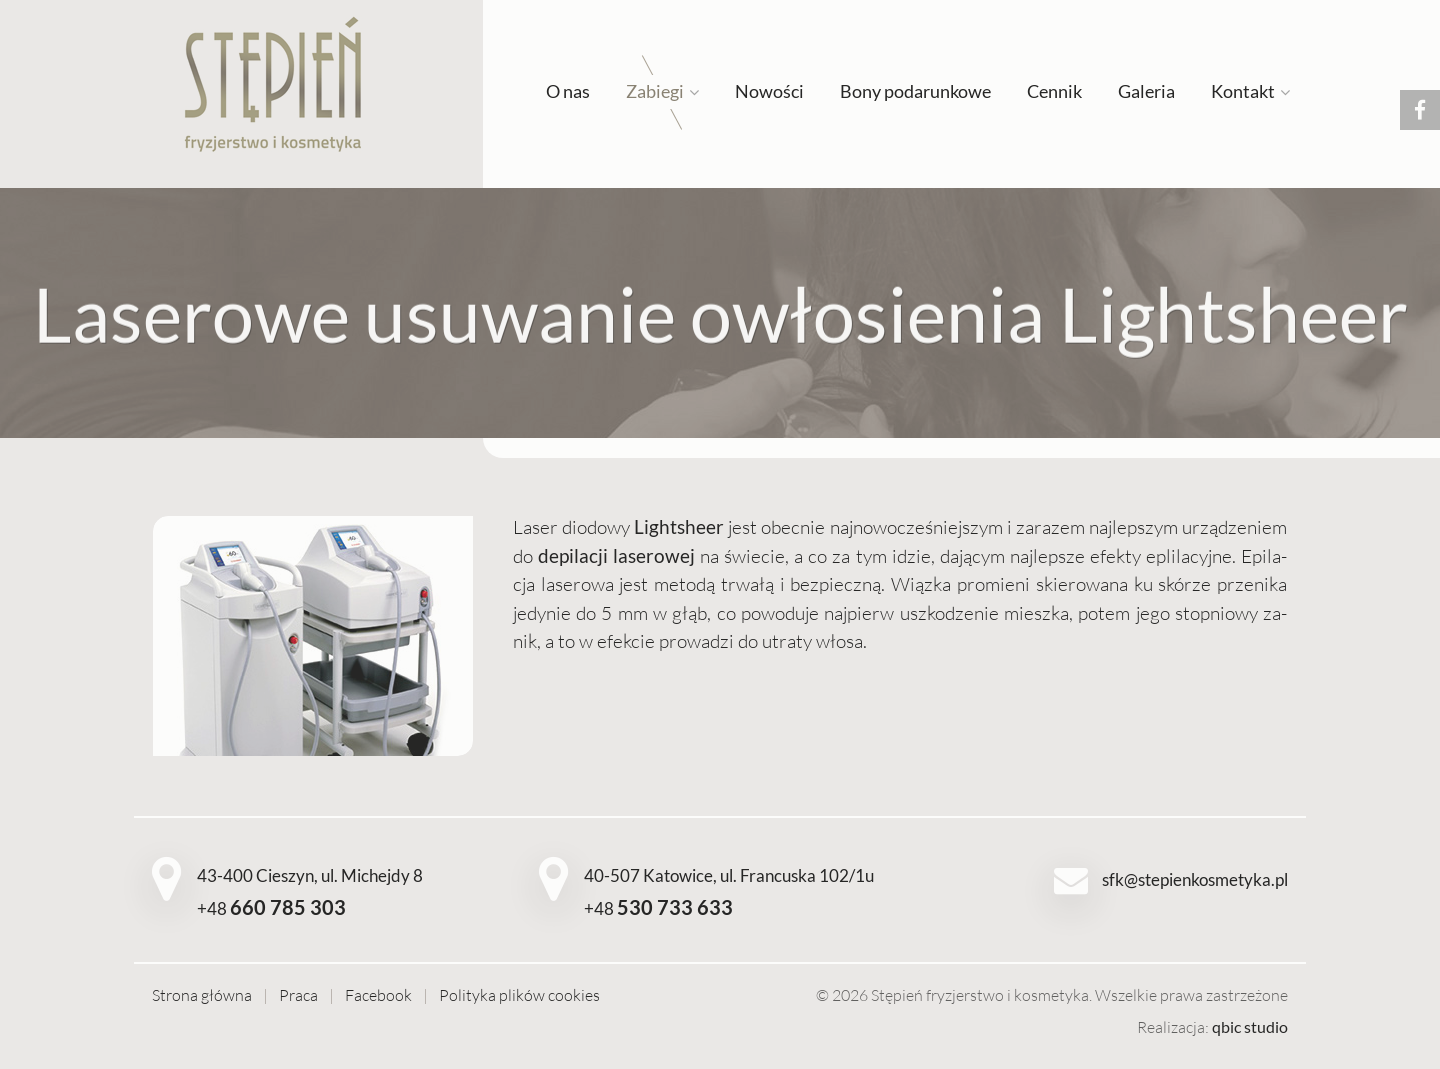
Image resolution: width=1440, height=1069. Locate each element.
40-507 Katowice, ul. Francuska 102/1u (729, 875)
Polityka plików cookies (519, 995)
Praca (298, 995)
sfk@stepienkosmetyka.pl (1195, 879)
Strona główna (202, 995)
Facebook (378, 995)
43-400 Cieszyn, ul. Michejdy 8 (310, 875)
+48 (271, 908)
